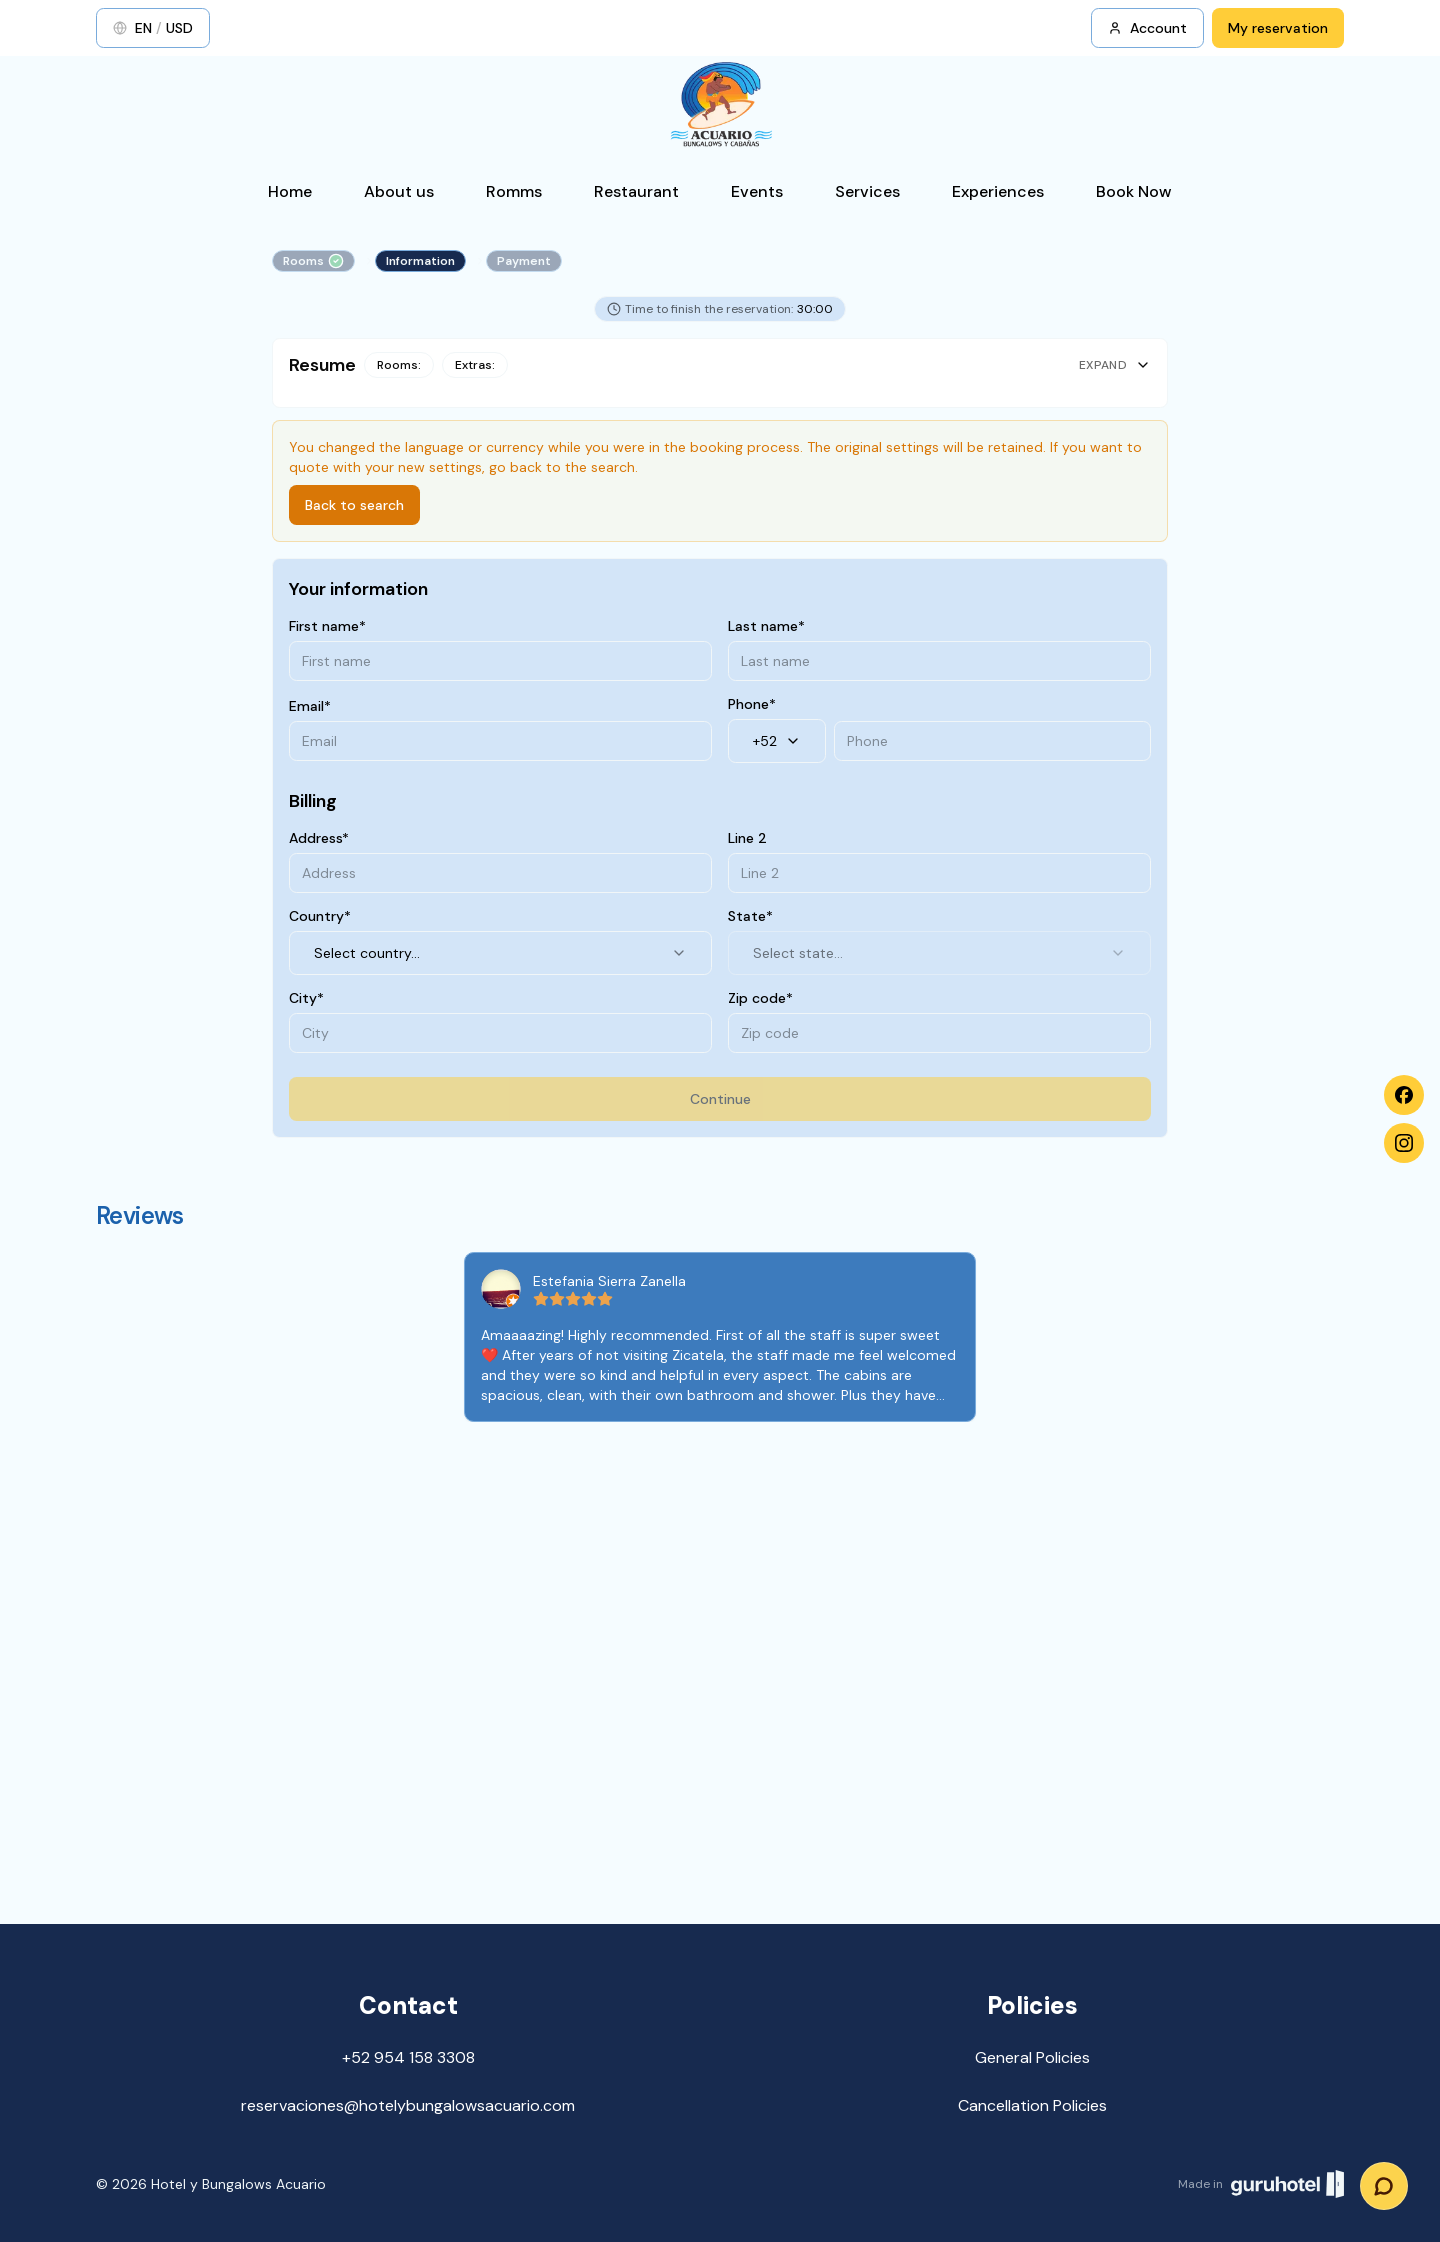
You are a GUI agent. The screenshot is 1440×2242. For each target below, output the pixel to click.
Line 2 (747, 838)
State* (750, 916)
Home (290, 191)
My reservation (1278, 28)
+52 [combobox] (777, 741)
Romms (514, 191)
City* (306, 998)
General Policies (1032, 2057)
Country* (320, 916)
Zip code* (760, 998)
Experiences (998, 191)
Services (867, 191)
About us (399, 191)
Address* (319, 838)
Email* (310, 706)
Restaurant (636, 191)
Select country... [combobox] (500, 953)
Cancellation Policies (1032, 2105)
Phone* (752, 704)
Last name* (766, 626)
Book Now (1134, 191)
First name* (327, 626)
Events (757, 191)
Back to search (354, 505)
